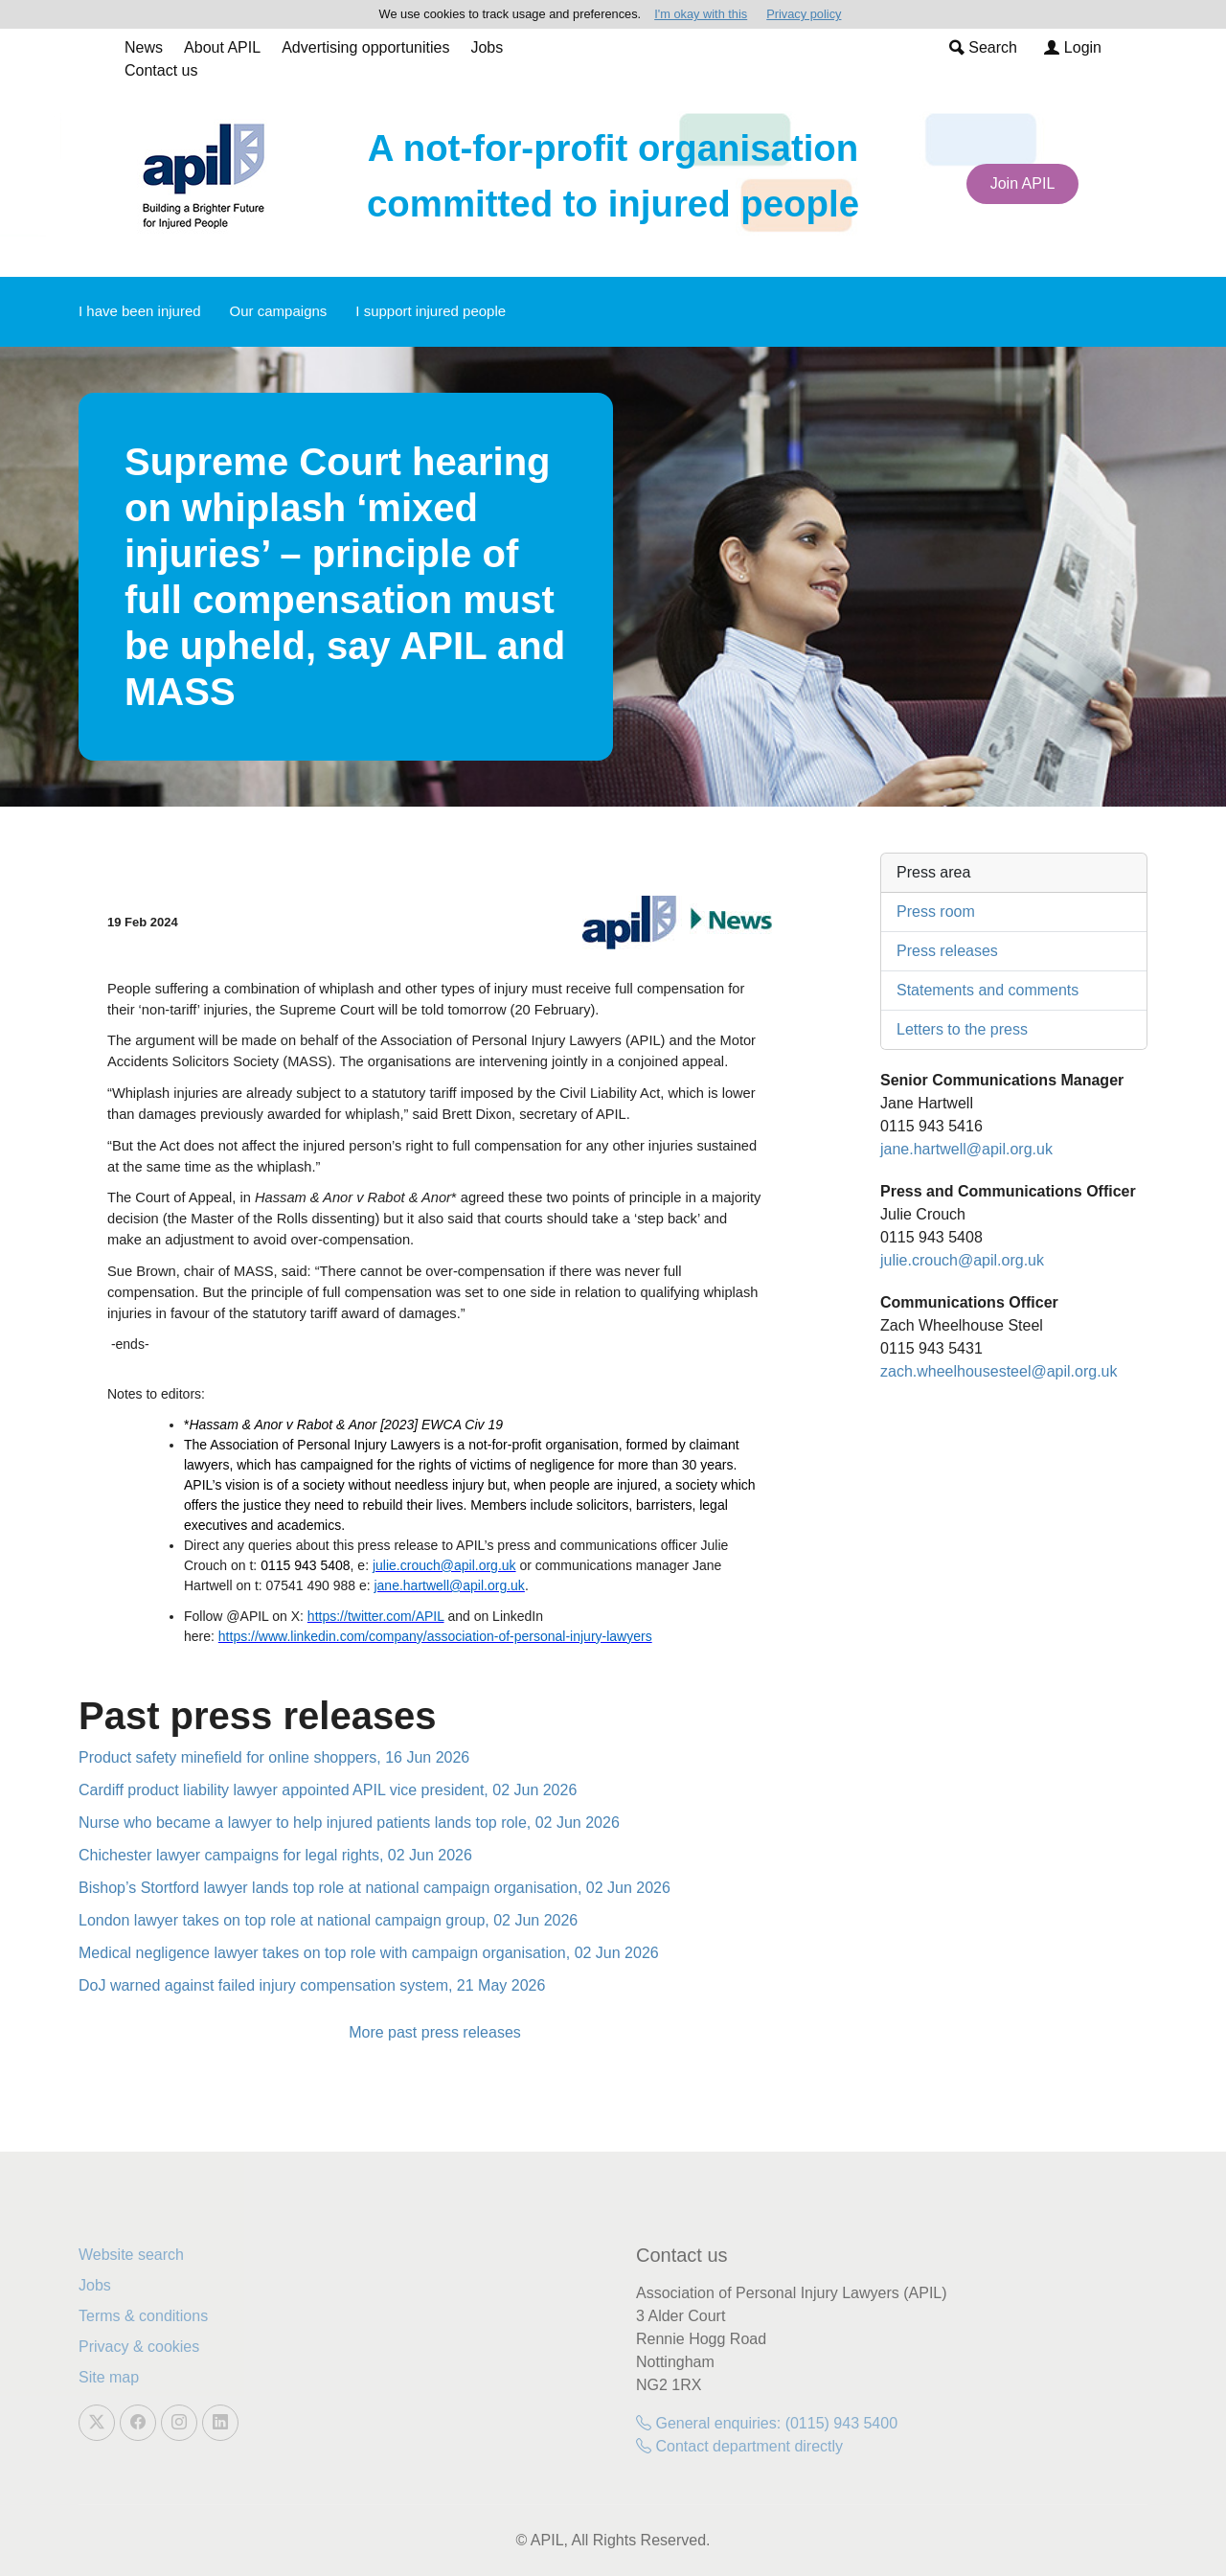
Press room (936, 911)
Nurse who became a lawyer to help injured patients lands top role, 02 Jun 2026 (349, 1822)
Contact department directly (739, 2446)
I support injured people (430, 311)
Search (983, 47)
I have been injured (140, 311)
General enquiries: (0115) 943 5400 (766, 2423)
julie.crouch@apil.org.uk (962, 1260)
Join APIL (1023, 183)
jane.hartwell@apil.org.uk (966, 1149)
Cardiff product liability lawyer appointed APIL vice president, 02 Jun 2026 (328, 1790)
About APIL (222, 47)
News (144, 47)
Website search (131, 2254)
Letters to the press (962, 1029)
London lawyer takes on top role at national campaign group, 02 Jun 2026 (328, 1920)
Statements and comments (987, 990)
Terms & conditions (143, 2316)
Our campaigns (279, 311)
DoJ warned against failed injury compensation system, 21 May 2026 (312, 1985)
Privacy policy (803, 14)
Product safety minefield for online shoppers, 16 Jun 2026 (274, 1757)
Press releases (947, 951)
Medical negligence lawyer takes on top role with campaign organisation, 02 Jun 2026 (369, 1953)
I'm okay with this (700, 14)
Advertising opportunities (365, 47)
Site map (109, 2377)
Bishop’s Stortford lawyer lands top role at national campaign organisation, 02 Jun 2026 (374, 1888)
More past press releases (435, 2032)
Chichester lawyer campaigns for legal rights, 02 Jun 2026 (275, 1855)
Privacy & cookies (139, 2346)
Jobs (486, 47)
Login (1072, 47)
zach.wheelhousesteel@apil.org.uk (999, 1371)
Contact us (161, 70)
